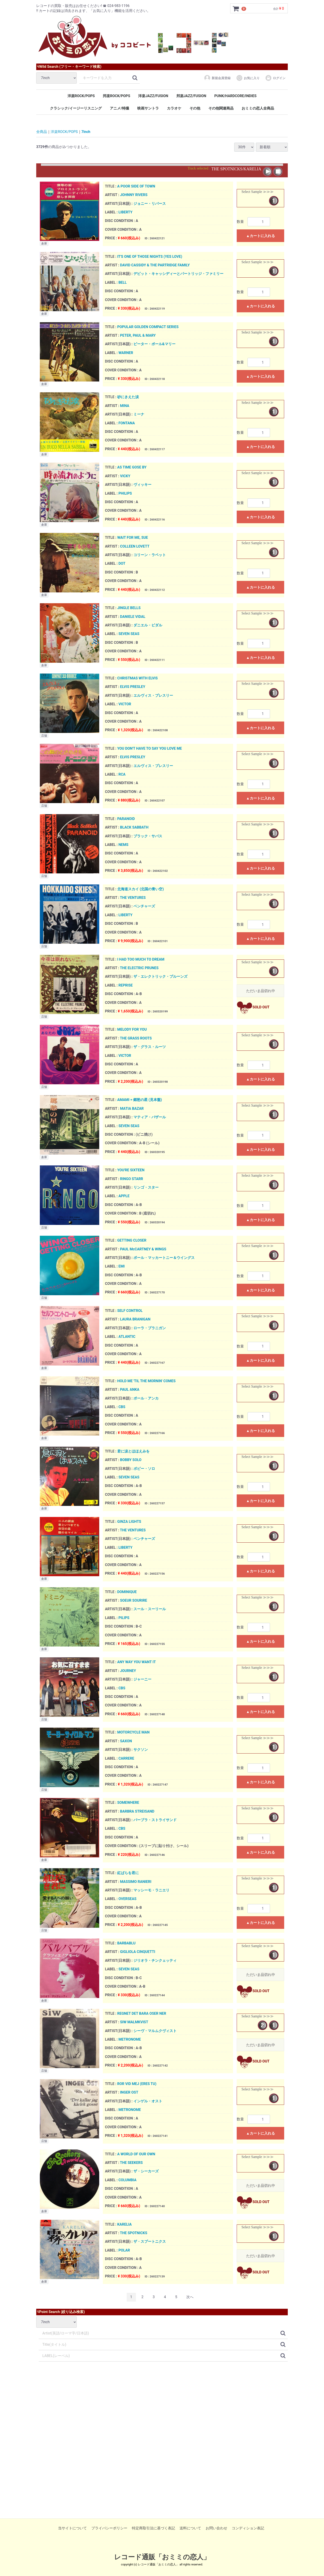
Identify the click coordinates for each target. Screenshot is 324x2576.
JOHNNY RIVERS (133, 195)
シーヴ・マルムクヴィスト (155, 2031)
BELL (122, 282)
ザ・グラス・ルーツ (149, 1047)
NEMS (123, 845)
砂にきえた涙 (128, 397)
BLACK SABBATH (134, 827)
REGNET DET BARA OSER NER (141, 2013)
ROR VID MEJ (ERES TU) (136, 2084)
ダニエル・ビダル (147, 625)
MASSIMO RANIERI (135, 1881)
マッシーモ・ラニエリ (151, 1890)
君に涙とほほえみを (133, 1451)
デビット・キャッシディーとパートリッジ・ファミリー (178, 274)
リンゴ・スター (146, 1187)
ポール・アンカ (146, 1398)
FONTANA (126, 423)
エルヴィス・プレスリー (153, 695)
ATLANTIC (126, 1336)
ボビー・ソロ (144, 1468)
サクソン (140, 1749)
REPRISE (125, 985)
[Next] (190, 2297)
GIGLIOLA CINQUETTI (137, 1952)
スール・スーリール (149, 1609)
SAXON (126, 1741)
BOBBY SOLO (130, 1460)
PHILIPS (125, 493)
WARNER (125, 353)
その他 (194, 108)
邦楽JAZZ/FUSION (191, 96)
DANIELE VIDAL (132, 616)
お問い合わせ (216, 2528)
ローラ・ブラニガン (149, 1328)
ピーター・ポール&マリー (154, 344)
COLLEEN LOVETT (134, 546)
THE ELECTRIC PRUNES (139, 968)
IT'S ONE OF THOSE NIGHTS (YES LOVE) (149, 256)
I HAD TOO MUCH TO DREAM (140, 959)
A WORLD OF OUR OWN (136, 2154)
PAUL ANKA (129, 1389)
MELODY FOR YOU (132, 1029)
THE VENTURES (133, 897)
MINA (124, 406)
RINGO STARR (131, 1179)
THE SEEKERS (131, 2162)
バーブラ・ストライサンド (155, 1820)
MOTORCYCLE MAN (133, 1732)
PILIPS (123, 1618)
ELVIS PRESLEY (132, 687)
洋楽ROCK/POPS (81, 96)
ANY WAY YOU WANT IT (136, 1662)
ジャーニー (142, 1679)
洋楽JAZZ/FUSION (153, 96)
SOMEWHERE (128, 1802)
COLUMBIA (127, 2180)
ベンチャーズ (144, 906)
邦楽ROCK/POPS (116, 96)
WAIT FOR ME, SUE (132, 537)
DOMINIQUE (127, 1592)
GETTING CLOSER (131, 1240)
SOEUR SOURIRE (133, 1600)
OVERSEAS (127, 1899)
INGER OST (129, 2092)
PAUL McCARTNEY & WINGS (143, 1249)
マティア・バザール (149, 1117)
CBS (121, 1407)
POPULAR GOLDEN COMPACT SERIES (148, 327)
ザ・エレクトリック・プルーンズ (160, 976)
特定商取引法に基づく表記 (153, 2528)
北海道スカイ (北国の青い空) (140, 889)
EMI (121, 1266)
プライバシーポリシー (109, 2528)
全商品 (41, 132)
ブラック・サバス (147, 836)
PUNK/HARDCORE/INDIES (235, 96)
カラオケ (174, 108)
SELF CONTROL (130, 1311)
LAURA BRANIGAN (135, 1319)
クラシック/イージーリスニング (76, 108)
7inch (85, 132)
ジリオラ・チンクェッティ (155, 1960)
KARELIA (124, 2224)
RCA (121, 774)
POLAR (124, 2250)
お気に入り (248, 78)
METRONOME (129, 2039)
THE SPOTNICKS (133, 2233)
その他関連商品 (221, 108)
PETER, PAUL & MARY (138, 335)
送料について (190, 2528)
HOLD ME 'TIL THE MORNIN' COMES (146, 1381)
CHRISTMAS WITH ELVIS (137, 678)
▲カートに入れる (260, 236)
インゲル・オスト (147, 2101)
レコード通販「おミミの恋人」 (162, 2557)
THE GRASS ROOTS (136, 1038)
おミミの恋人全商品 (258, 108)
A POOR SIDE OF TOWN (136, 186)
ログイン (275, 78)
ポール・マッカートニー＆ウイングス (164, 1258)
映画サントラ (148, 108)
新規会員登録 (217, 78)
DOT (121, 563)
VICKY (125, 476)
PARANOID (126, 819)
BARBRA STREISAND (137, 1811)
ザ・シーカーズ (146, 2171)
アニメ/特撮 (119, 108)
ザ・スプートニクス (149, 2241)
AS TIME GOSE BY (131, 467)
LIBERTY (125, 212)
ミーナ (138, 414)
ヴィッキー (142, 484)
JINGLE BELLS (129, 608)
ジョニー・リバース (149, 203)
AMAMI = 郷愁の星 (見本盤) (139, 1100)
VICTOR (124, 704)
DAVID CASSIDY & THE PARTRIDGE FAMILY (155, 265)
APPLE (123, 1196)
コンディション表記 (248, 2528)
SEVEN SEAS (128, 634)
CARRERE (126, 1758)
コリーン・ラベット (149, 555)
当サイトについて (72, 2528)
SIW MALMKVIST (134, 2022)
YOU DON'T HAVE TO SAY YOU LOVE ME (149, 748)
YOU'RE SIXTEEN (130, 1170)
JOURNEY (128, 1671)
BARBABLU (126, 1943)
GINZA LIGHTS (129, 1521)
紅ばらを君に (128, 1873)
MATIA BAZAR (132, 1108)
